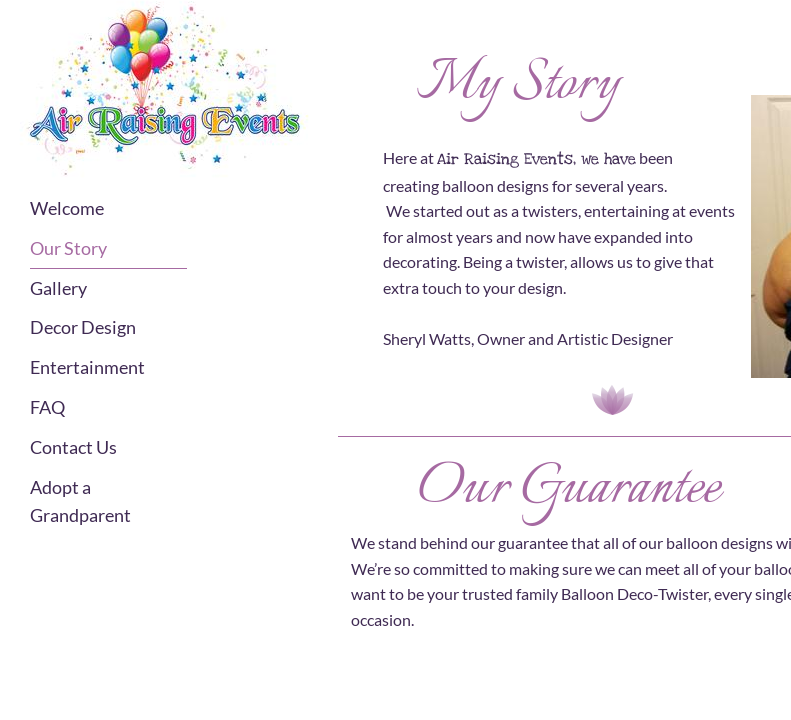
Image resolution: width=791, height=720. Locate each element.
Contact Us (73, 447)
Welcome (67, 208)
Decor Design (83, 327)
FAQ (47, 407)
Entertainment (87, 367)
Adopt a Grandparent (80, 501)
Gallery (58, 288)
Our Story (68, 248)
